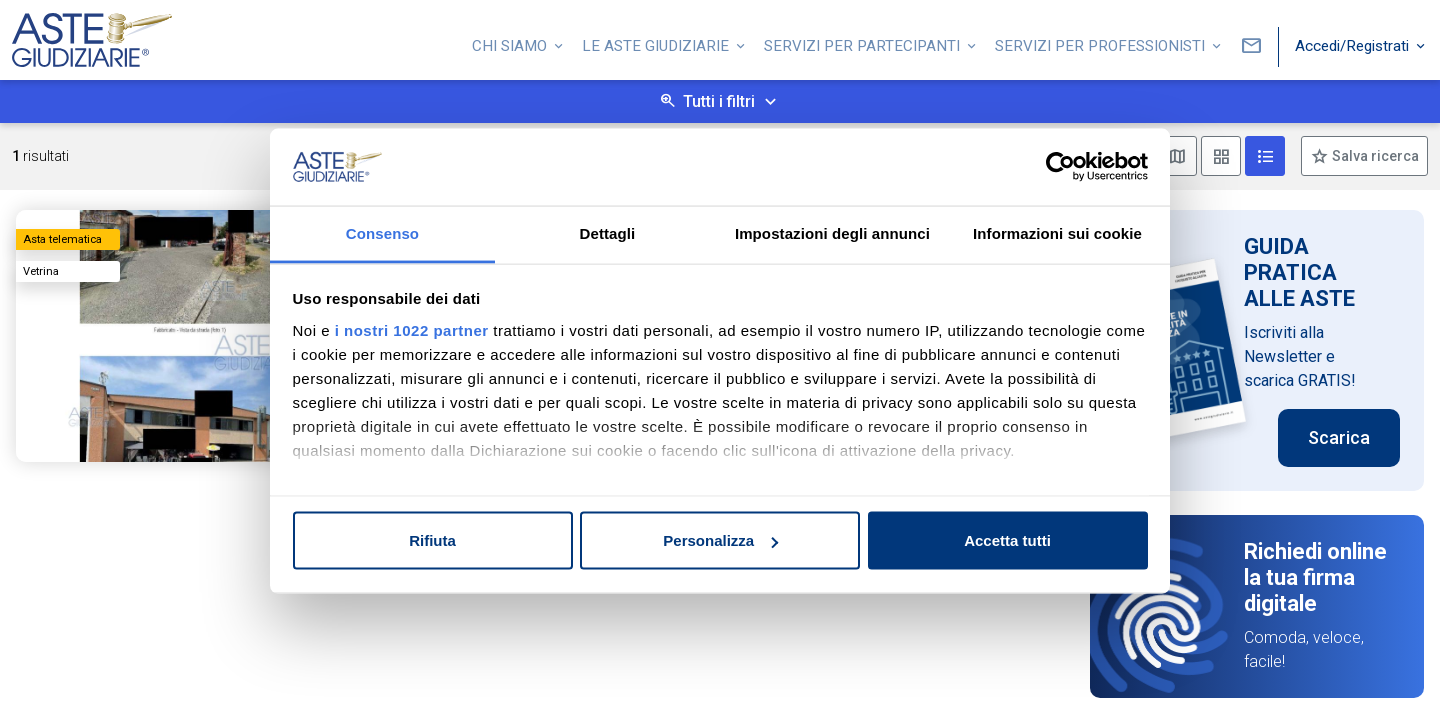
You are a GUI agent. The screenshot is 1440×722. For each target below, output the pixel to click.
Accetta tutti (1007, 540)
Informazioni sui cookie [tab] (1057, 232)
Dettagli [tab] (608, 232)
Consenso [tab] (382, 232)
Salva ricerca (1374, 156)
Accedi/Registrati (1354, 43)
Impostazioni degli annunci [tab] (832, 232)
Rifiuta (432, 540)
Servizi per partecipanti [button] (864, 43)
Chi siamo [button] (511, 43)
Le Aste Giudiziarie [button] (657, 43)
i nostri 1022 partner (412, 329)
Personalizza (720, 540)
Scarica (1339, 437)
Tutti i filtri (719, 101)
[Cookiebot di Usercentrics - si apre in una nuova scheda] (1060, 167)
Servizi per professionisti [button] (1102, 43)
